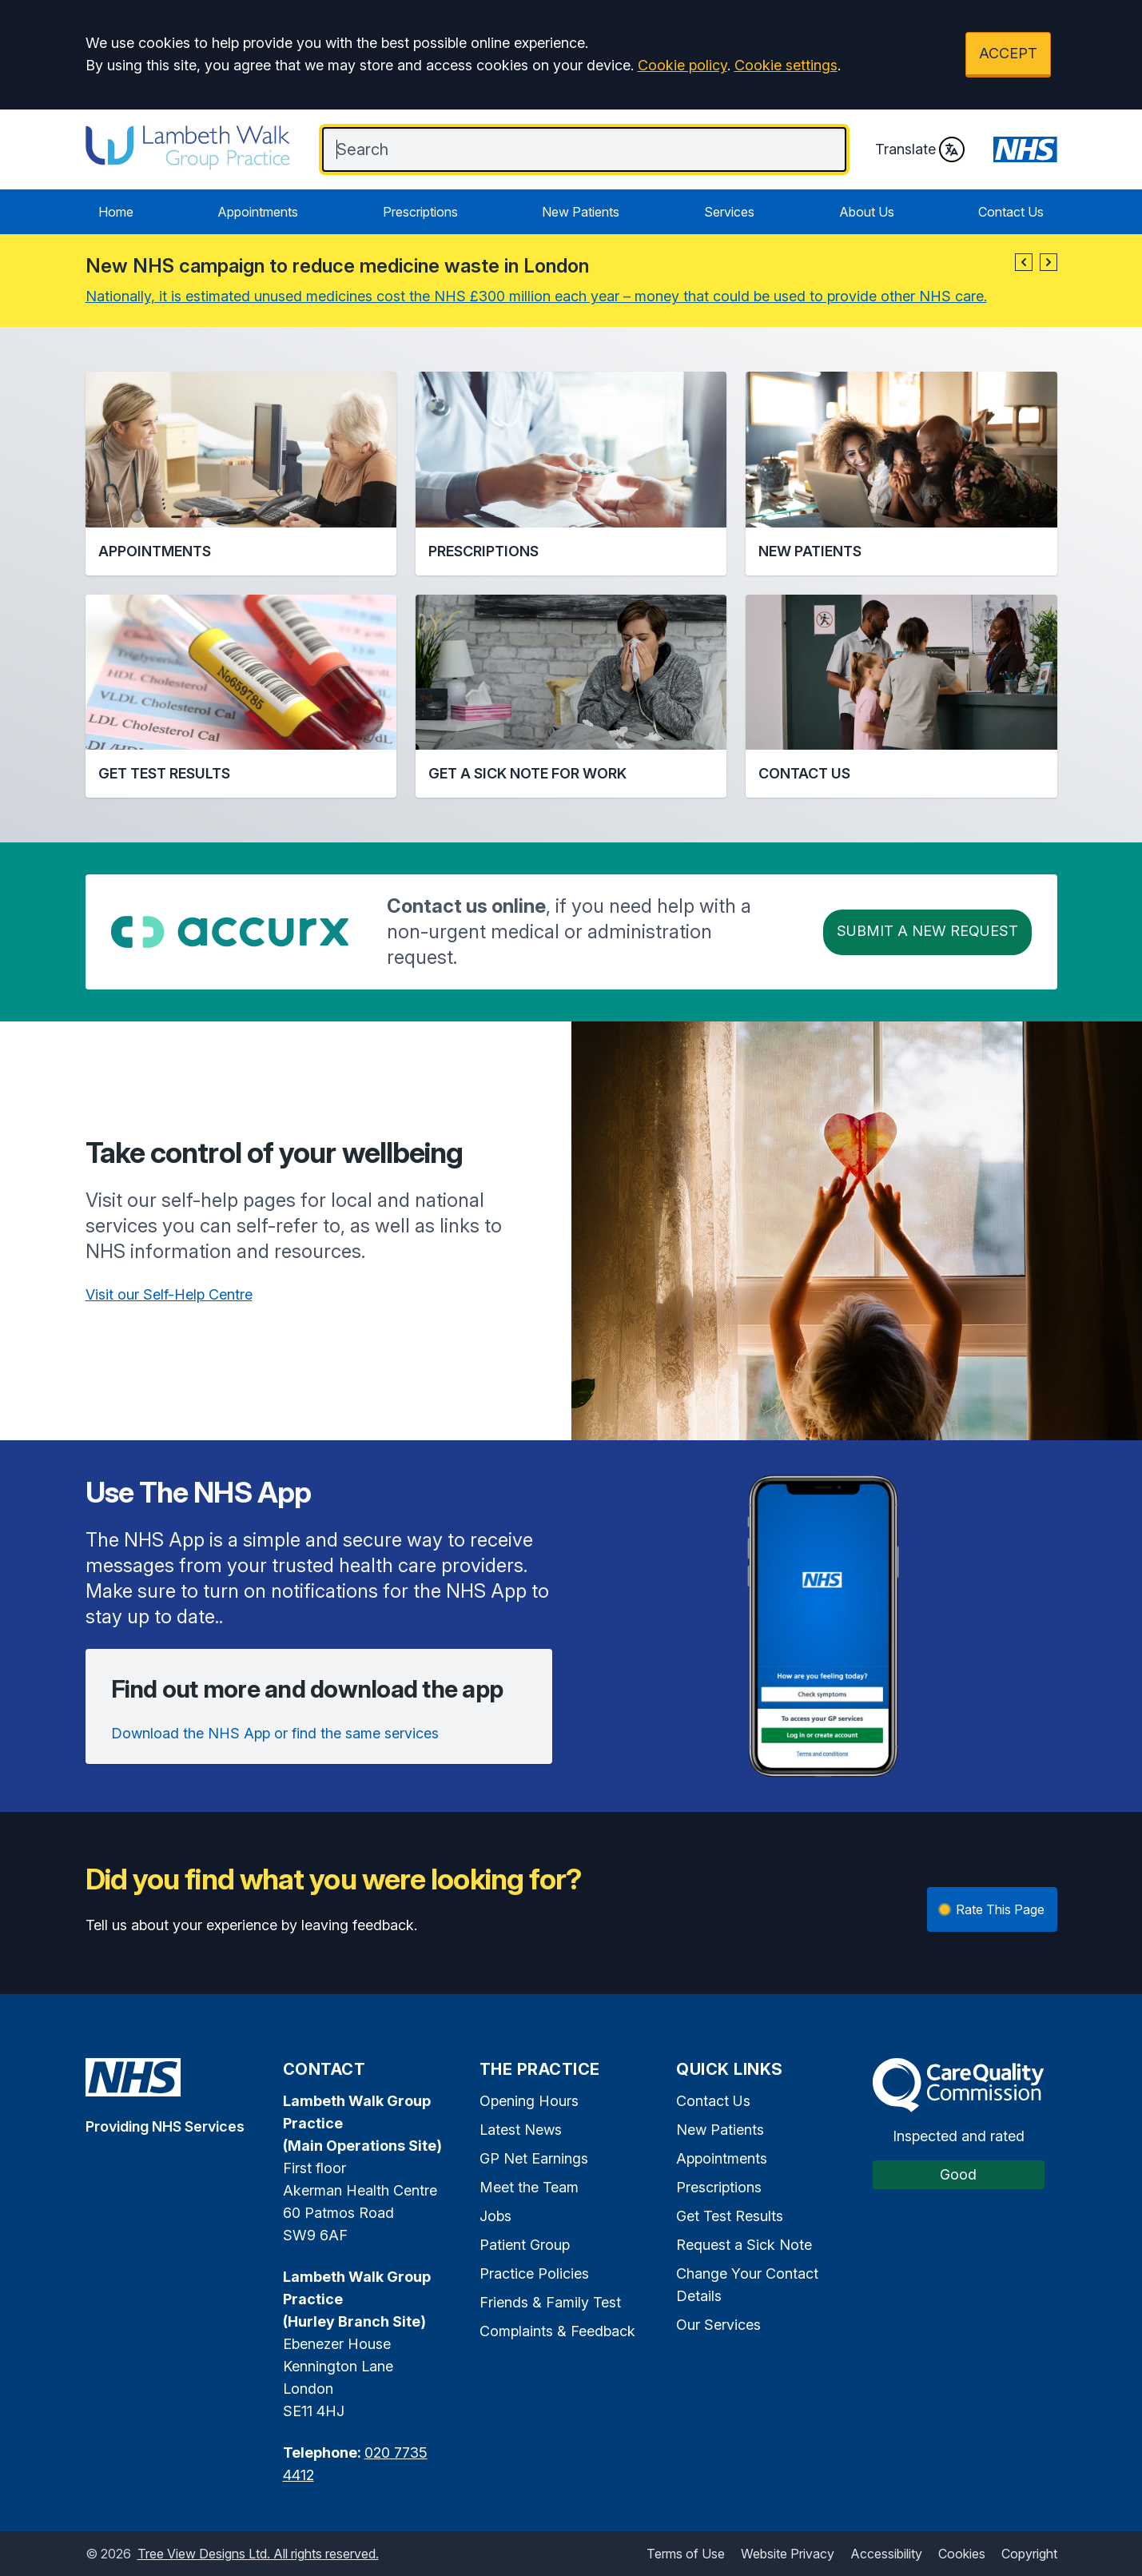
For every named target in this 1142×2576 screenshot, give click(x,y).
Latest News (520, 2129)
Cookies (961, 2554)
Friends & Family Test (550, 2302)
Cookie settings (786, 65)
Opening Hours (529, 2100)
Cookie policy (682, 65)
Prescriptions (420, 212)
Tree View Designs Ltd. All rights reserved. (258, 2554)
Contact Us (1011, 212)
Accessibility (886, 2554)
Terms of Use (686, 2554)
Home (115, 212)
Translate (920, 149)
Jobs (495, 2216)
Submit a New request (927, 930)
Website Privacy (787, 2554)
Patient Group (524, 2244)
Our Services (718, 2324)
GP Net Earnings (533, 2158)
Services (729, 212)
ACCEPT (1008, 53)
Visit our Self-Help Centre (169, 1294)
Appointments (257, 212)
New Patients (580, 212)
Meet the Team (529, 2187)
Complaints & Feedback (557, 2331)
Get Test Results (729, 2216)
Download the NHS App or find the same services (275, 1733)
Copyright (1029, 2554)
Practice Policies (534, 2273)
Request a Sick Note (744, 2244)
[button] (1024, 262)
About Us (866, 212)
